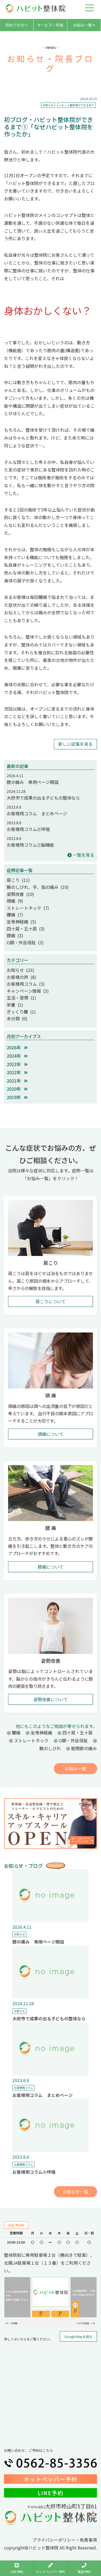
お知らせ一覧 (75, 2191)
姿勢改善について (50, 1699)
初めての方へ (16, 25)
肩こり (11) (18, 880)
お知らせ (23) (20, 970)
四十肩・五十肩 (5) (26, 928)
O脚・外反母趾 (71, 1740)
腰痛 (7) (15, 914)
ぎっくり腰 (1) (21, 1011)
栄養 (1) (15, 1004)
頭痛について (51, 1434)
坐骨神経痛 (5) (21, 921)
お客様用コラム (23, 2088)
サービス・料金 (50, 25)
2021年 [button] (17, 1080)
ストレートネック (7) (28, 908)
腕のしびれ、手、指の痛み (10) (38, 887)
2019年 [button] (17, 1097)
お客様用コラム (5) (26, 984)
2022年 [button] (17, 1072)
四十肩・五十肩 (75, 1732)
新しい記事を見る (75, 744)
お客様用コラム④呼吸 (28, 829)
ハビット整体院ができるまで (76, 105)
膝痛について (51, 1567)
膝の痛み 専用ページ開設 (32, 782)
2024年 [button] (17, 1056)
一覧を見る (80, 855)
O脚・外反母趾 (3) (25, 942)
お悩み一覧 (84, 25)
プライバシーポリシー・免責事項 (64, 2540)
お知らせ (48, 105)
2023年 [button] (17, 1064)
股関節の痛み (81, 1748)
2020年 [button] (17, 1089)
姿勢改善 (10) (20, 894)
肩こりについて (51, 1301)
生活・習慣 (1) (21, 997)
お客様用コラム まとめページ (37, 813)
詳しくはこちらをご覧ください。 (28, 2339)
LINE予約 (51, 2493)
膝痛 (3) (15, 935)
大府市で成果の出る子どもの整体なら (43, 797)
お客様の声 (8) (21, 977)
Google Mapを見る (78, 2336)
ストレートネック (28, 1740)
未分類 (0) (17, 1018)
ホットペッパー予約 (50, 2479)
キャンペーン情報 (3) (28, 991)
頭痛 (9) (15, 901)
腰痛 (13, 1732)
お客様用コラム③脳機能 (30, 845)
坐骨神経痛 (39, 1732)
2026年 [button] (17, 1047)
